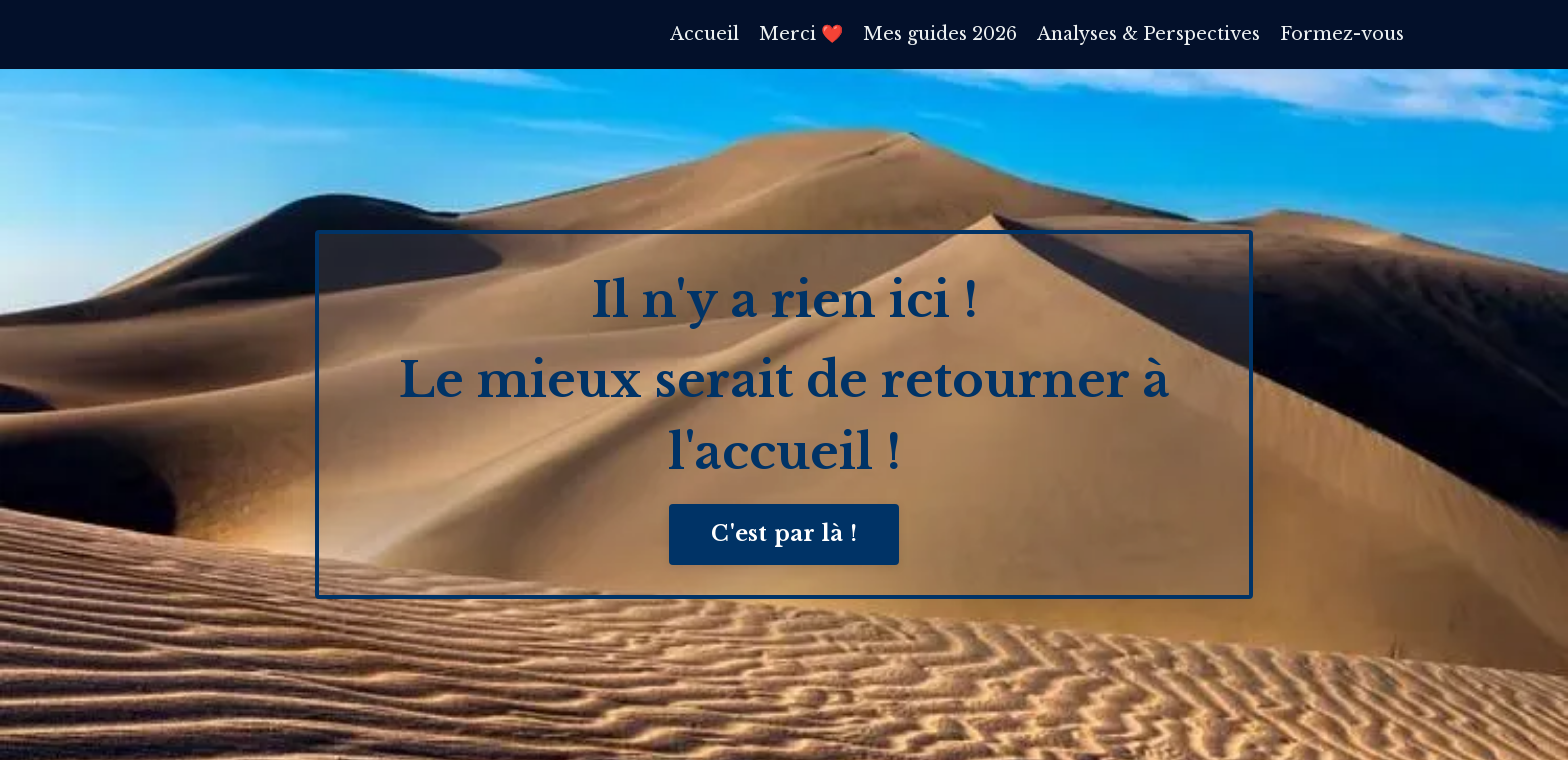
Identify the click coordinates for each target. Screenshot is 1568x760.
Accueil (703, 34)
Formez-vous (1342, 34)
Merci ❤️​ (800, 34)
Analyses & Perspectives (1148, 34)
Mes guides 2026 (939, 34)
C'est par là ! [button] (784, 533)
